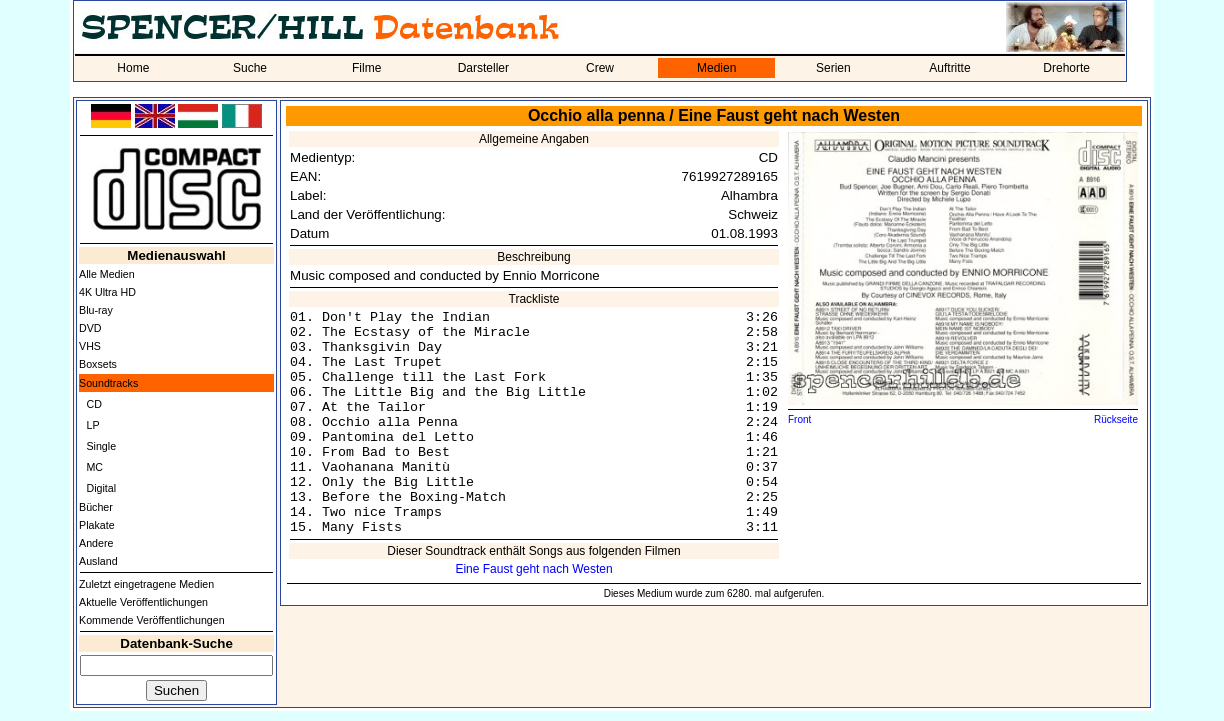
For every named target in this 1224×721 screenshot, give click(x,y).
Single (101, 446)
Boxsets (98, 364)
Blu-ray (96, 310)
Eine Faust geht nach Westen (533, 569)
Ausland (98, 561)
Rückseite (1116, 419)
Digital (101, 488)
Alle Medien (107, 274)
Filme (366, 68)
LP (92, 425)
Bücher (96, 507)
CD (93, 404)
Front (799, 419)
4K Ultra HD (107, 292)
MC (94, 467)
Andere (96, 543)
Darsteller (483, 68)
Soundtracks (108, 383)
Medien (716, 68)
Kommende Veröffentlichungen (152, 620)
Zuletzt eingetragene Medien (146, 584)
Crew (600, 68)
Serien (833, 68)
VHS (90, 346)
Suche (250, 68)
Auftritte (949, 68)
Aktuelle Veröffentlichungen (143, 602)
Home (133, 68)
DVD (90, 328)
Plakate (97, 525)
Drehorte (1066, 68)
